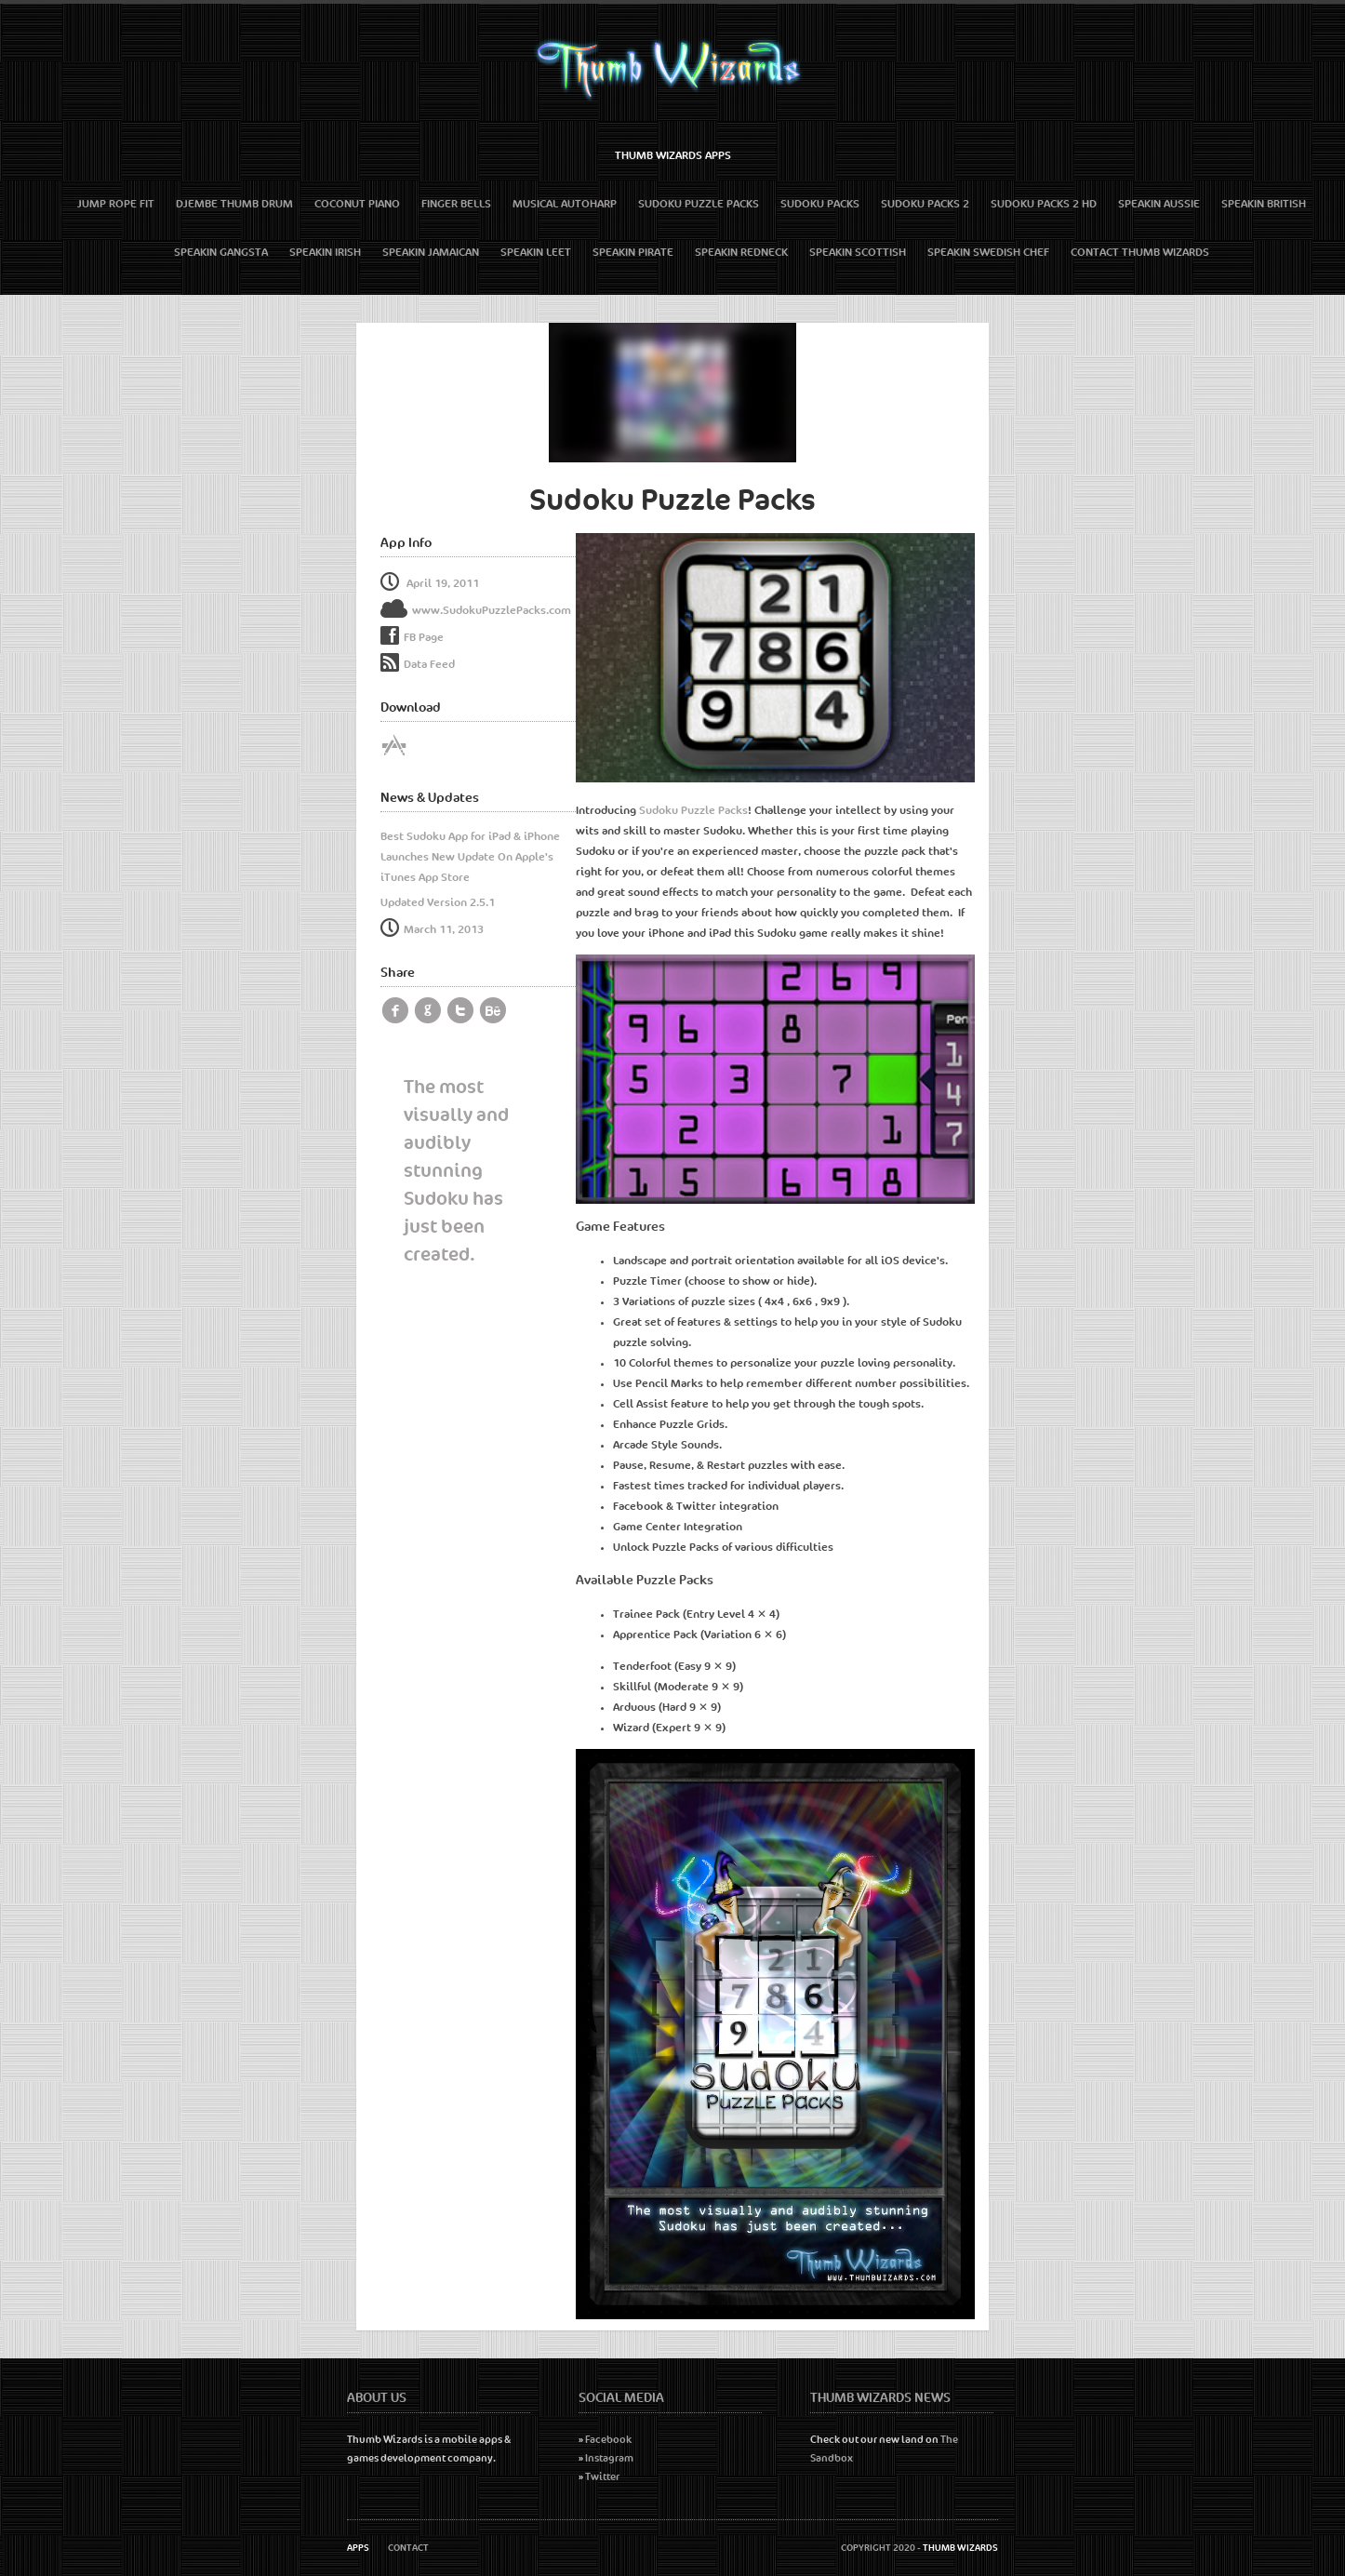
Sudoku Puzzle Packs (698, 203)
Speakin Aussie (1159, 203)
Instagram (609, 2458)
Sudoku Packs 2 (925, 203)
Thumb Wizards (960, 2548)
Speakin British (1263, 203)
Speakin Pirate (633, 252)
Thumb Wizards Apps (673, 155)
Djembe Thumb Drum (234, 203)
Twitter (602, 2477)
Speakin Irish (325, 252)
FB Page (424, 637)
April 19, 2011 (429, 583)
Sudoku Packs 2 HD (1044, 203)
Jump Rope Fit (115, 203)
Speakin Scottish (857, 252)
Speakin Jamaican (430, 252)
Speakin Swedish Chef (988, 252)
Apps (358, 2548)
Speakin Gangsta (221, 252)
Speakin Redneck (741, 252)
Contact (408, 2548)
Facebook (608, 2440)
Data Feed (417, 664)
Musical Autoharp (565, 203)
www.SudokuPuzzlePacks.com (475, 610)
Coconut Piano (357, 203)
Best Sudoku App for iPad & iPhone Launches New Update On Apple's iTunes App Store (470, 857)
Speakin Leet (535, 252)
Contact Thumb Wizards (1140, 252)
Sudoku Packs (819, 203)
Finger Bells (456, 203)
